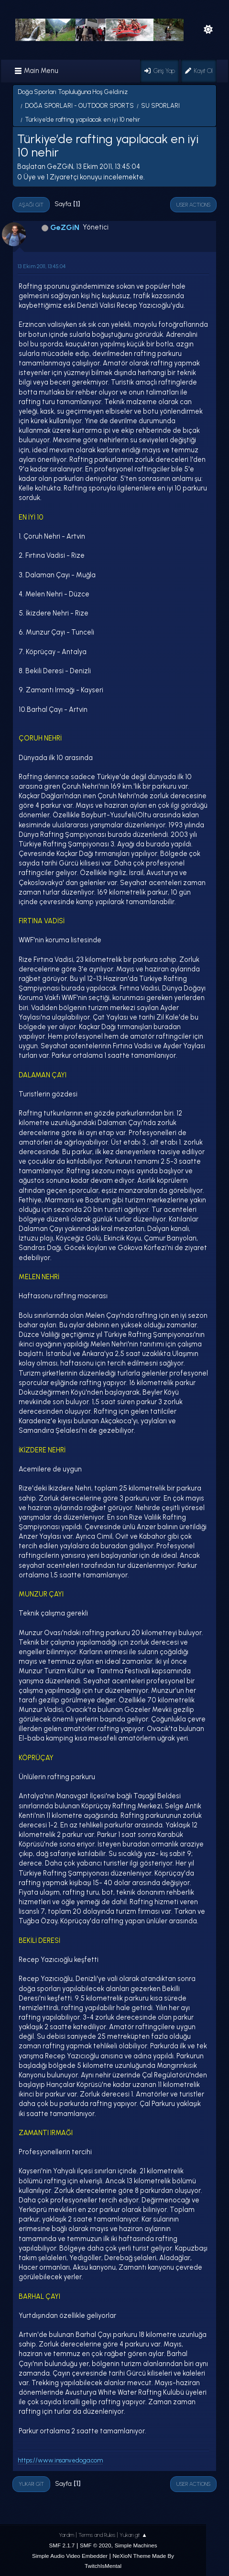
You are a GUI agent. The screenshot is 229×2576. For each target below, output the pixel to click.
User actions (193, 204)
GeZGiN (64, 227)
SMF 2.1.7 (62, 2545)
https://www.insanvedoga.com (60, 2460)
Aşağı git (31, 204)
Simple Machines (136, 2545)
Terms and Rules (96, 2535)
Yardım (66, 2535)
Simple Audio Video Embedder (70, 2556)
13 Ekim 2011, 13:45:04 (41, 266)
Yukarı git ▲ (133, 2535)
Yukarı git (31, 2484)
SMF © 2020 (95, 2545)
